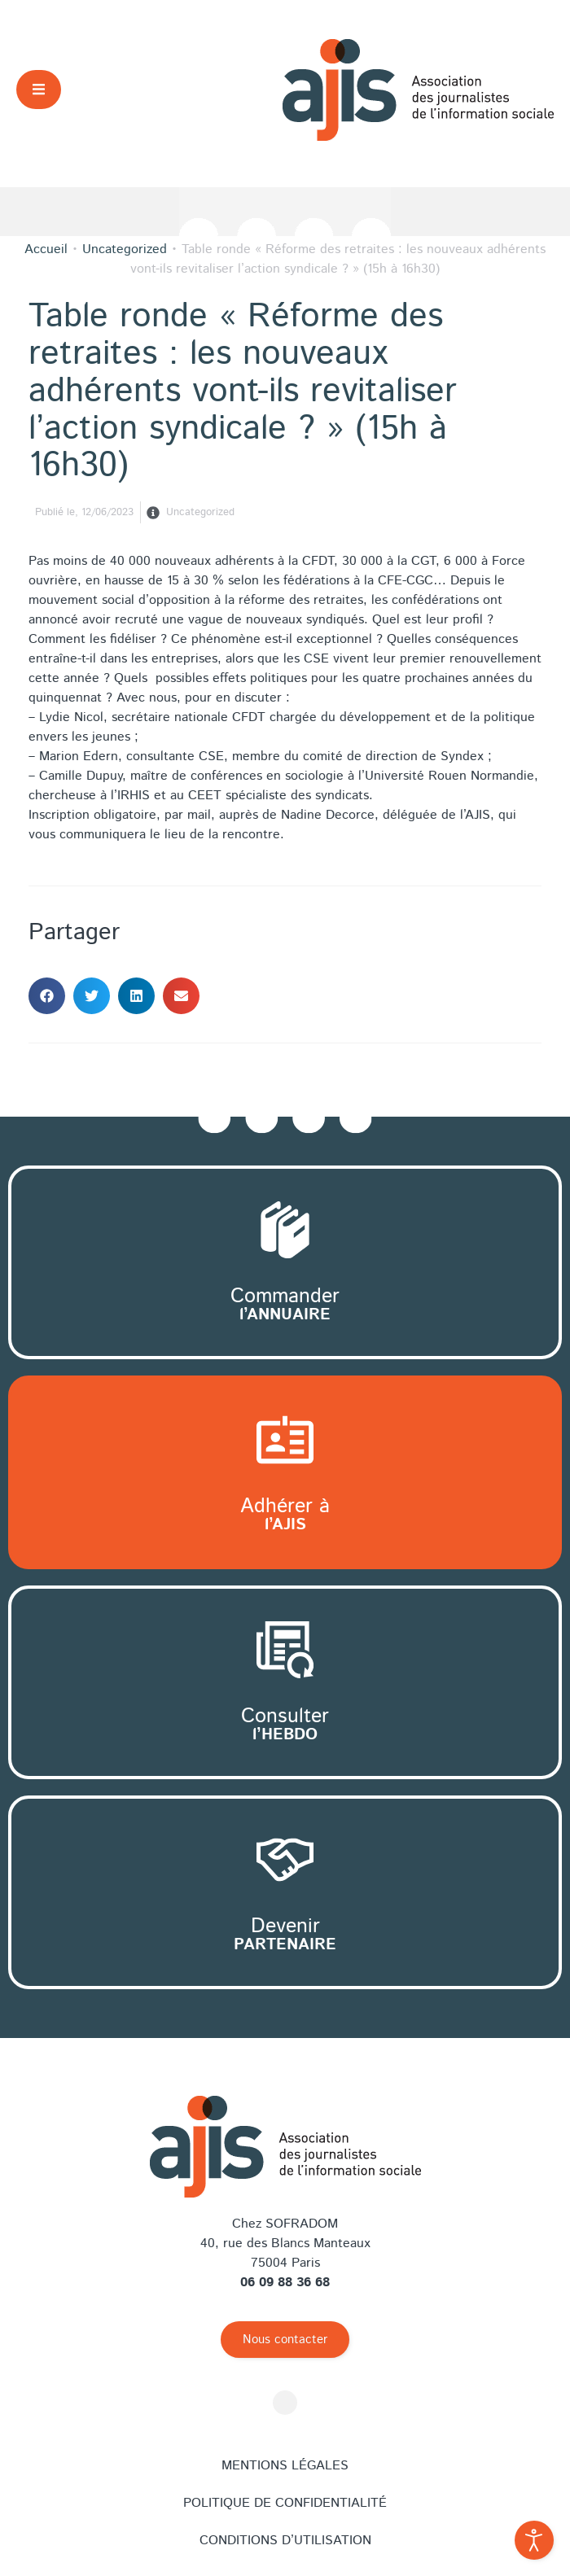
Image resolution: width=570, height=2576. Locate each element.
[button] (38, 89)
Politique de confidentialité (285, 2503)
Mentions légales (285, 2465)
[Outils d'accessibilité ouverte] (534, 2540)
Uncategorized (200, 512)
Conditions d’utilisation (285, 2540)
